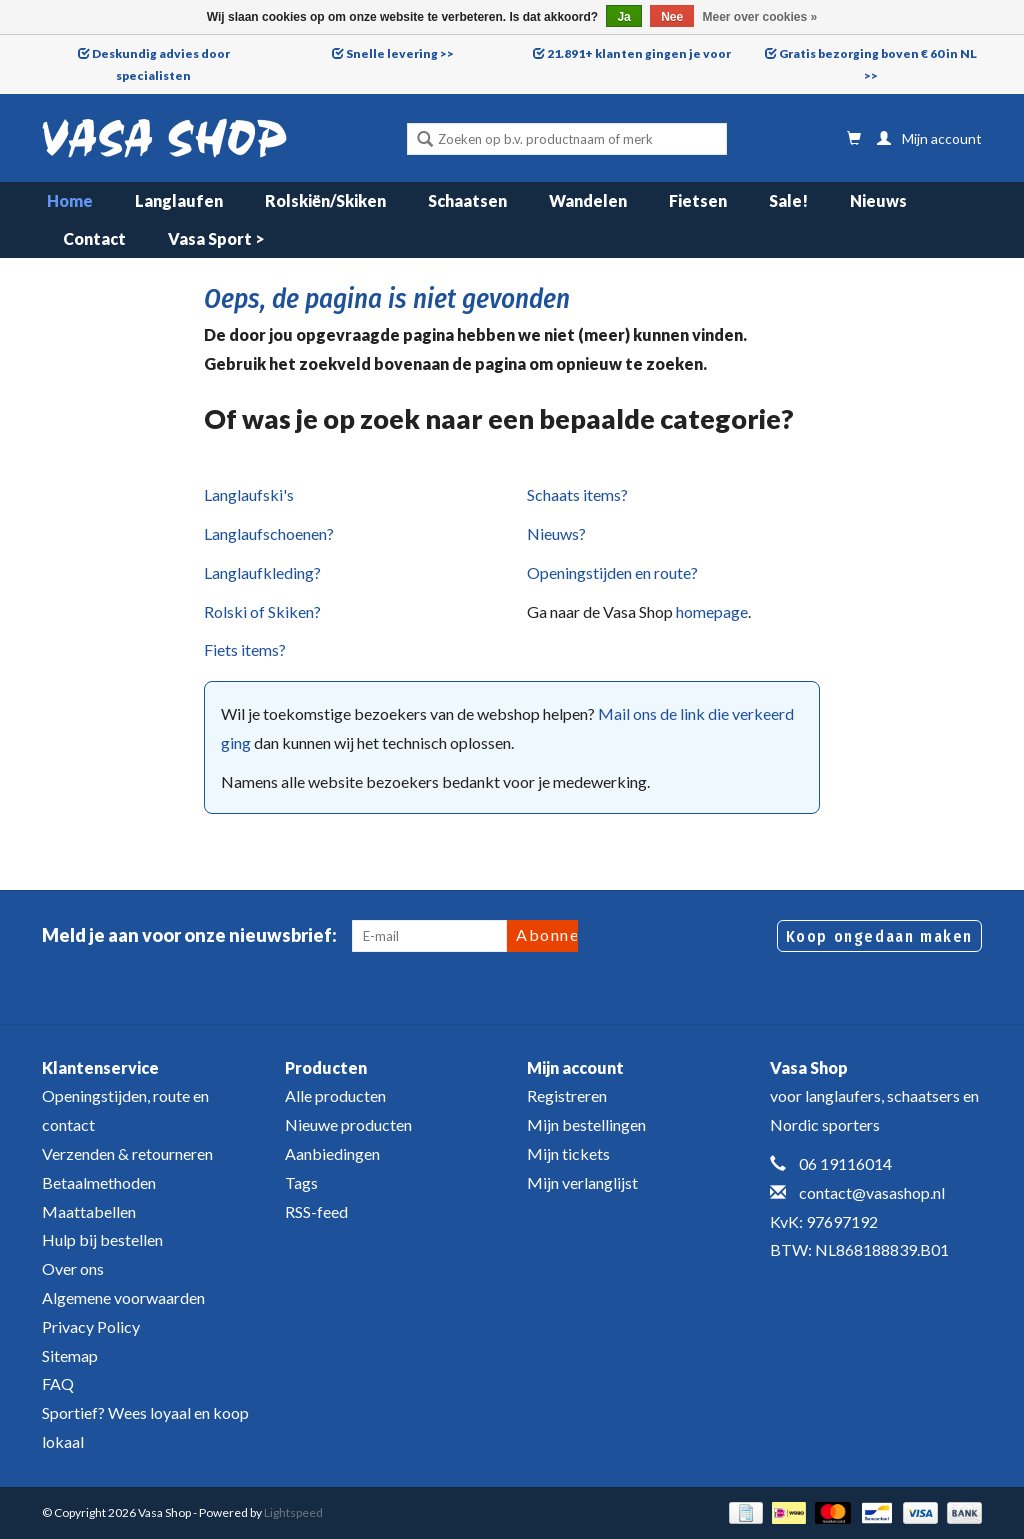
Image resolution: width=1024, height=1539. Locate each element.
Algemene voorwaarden (123, 1297)
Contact (94, 238)
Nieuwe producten (348, 1124)
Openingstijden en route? (612, 572)
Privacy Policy (91, 1326)
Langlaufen (179, 200)
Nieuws (878, 200)
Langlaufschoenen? (269, 533)
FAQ (58, 1383)
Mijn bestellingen (586, 1124)
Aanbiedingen (332, 1153)
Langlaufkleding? (262, 572)
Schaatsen (467, 200)
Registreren (567, 1095)
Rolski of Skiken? (262, 611)
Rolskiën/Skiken (325, 200)
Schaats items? (577, 494)
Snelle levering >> (400, 53)
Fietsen (698, 200)
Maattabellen (89, 1211)
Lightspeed (293, 1512)
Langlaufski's (249, 494)
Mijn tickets (568, 1153)
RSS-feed (316, 1211)
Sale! (788, 200)
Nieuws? (556, 533)
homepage (712, 611)
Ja (623, 17)
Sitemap (70, 1355)
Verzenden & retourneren (127, 1153)
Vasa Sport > (216, 238)
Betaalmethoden (99, 1182)
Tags (301, 1182)
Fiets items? (245, 649)
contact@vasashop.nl (872, 1192)
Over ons (73, 1268)
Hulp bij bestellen (102, 1239)
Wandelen (588, 200)
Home (70, 200)
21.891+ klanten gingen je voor (639, 53)
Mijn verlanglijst (582, 1182)
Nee (672, 17)
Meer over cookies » (760, 17)
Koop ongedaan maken (879, 936)
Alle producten (335, 1095)
